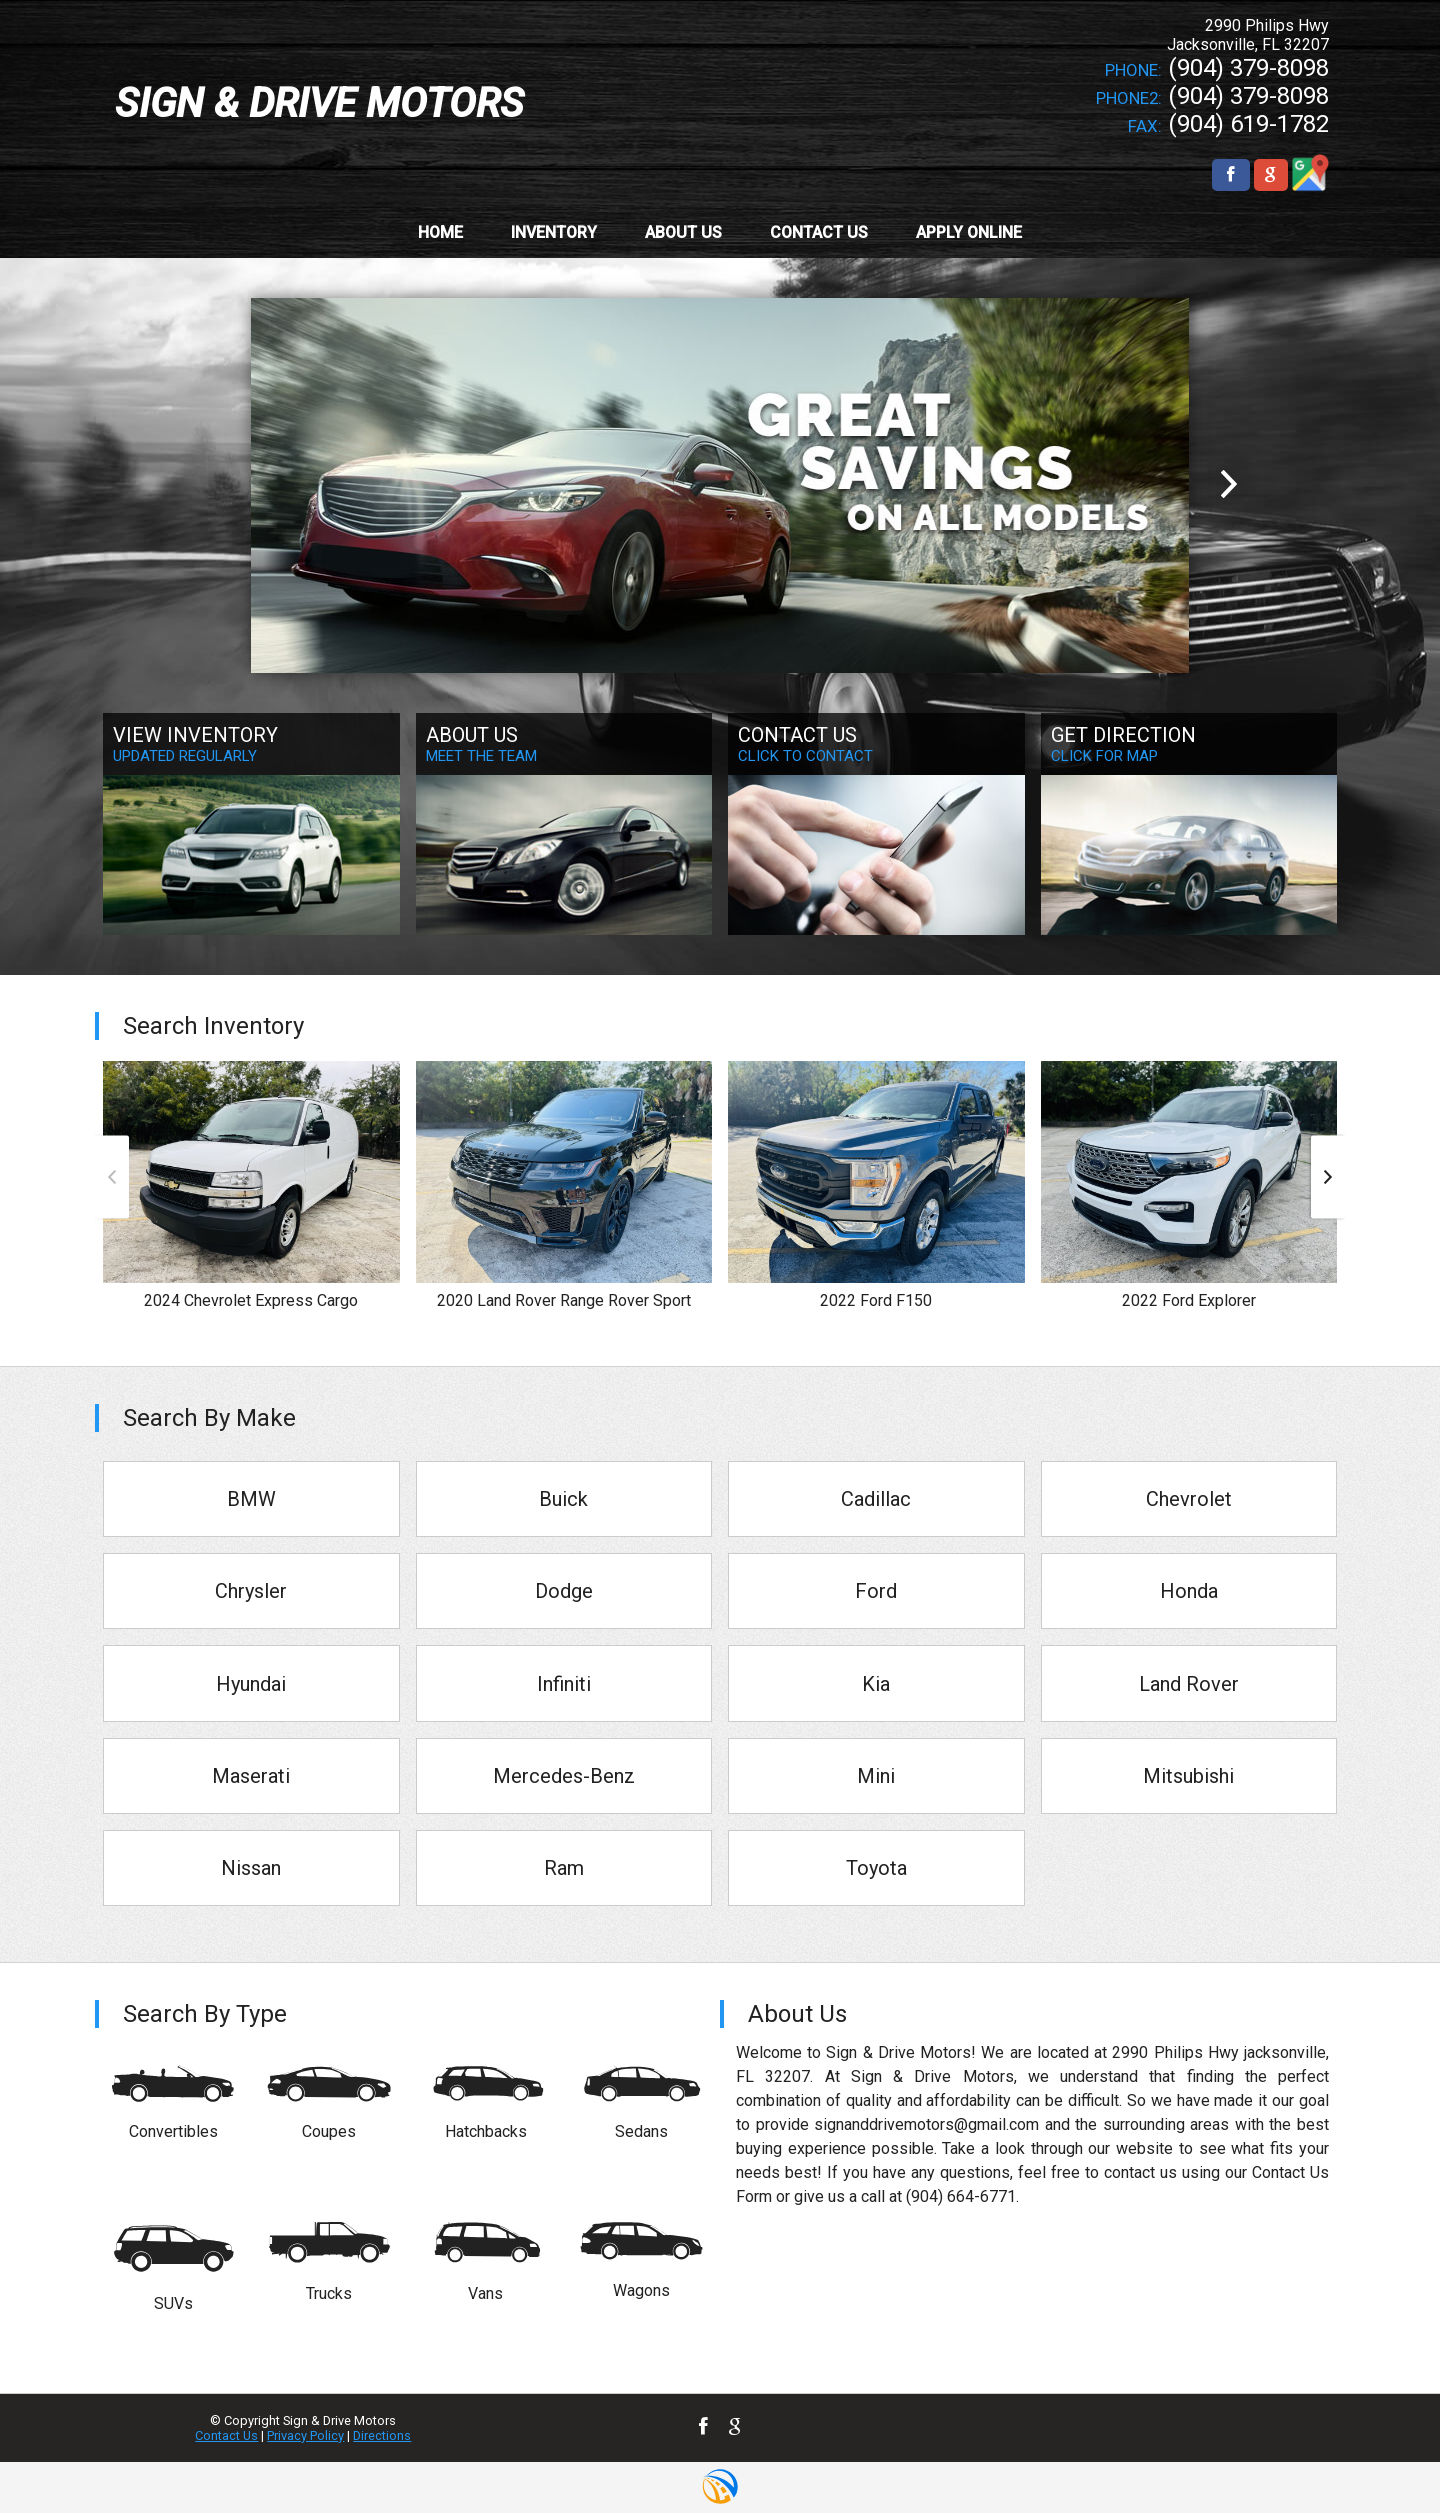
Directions (382, 2435)
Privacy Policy (305, 2435)
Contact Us (226, 2435)
